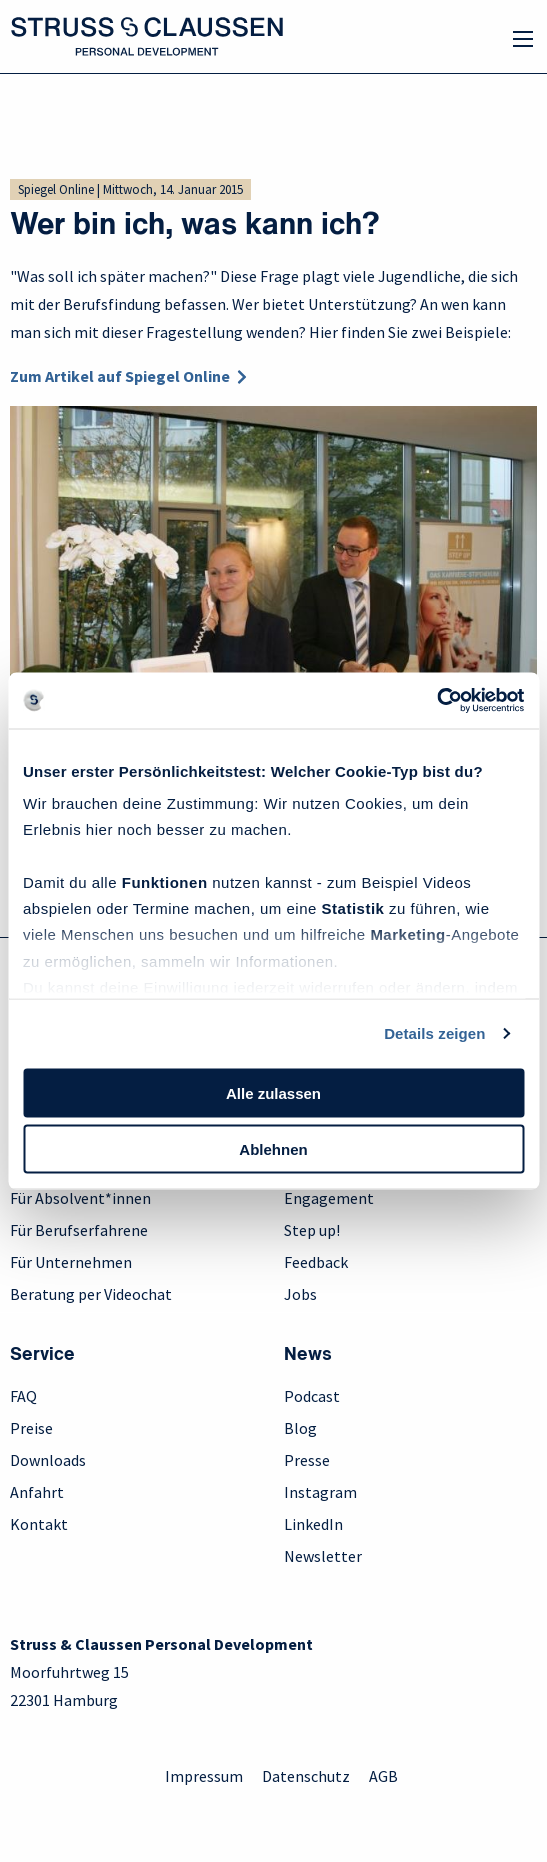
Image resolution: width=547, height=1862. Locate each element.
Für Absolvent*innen (80, 1198)
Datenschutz (306, 1776)
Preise (31, 1428)
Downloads (48, 1460)
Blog (300, 1428)
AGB (383, 1776)
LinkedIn (313, 1524)
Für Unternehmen (71, 1262)
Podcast (312, 1396)
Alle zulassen (273, 1092)
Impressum (204, 1776)
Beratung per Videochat (91, 1294)
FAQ (23, 1396)
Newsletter (323, 1556)
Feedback (316, 1262)
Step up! (312, 1230)
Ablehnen (273, 1149)
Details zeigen (434, 1033)
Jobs (300, 1294)
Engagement (329, 1198)
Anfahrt (37, 1492)
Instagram (320, 1492)
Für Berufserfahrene (79, 1230)
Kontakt (39, 1524)
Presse (307, 1460)
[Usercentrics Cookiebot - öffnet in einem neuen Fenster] (436, 701)
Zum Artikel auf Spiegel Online (120, 376)
